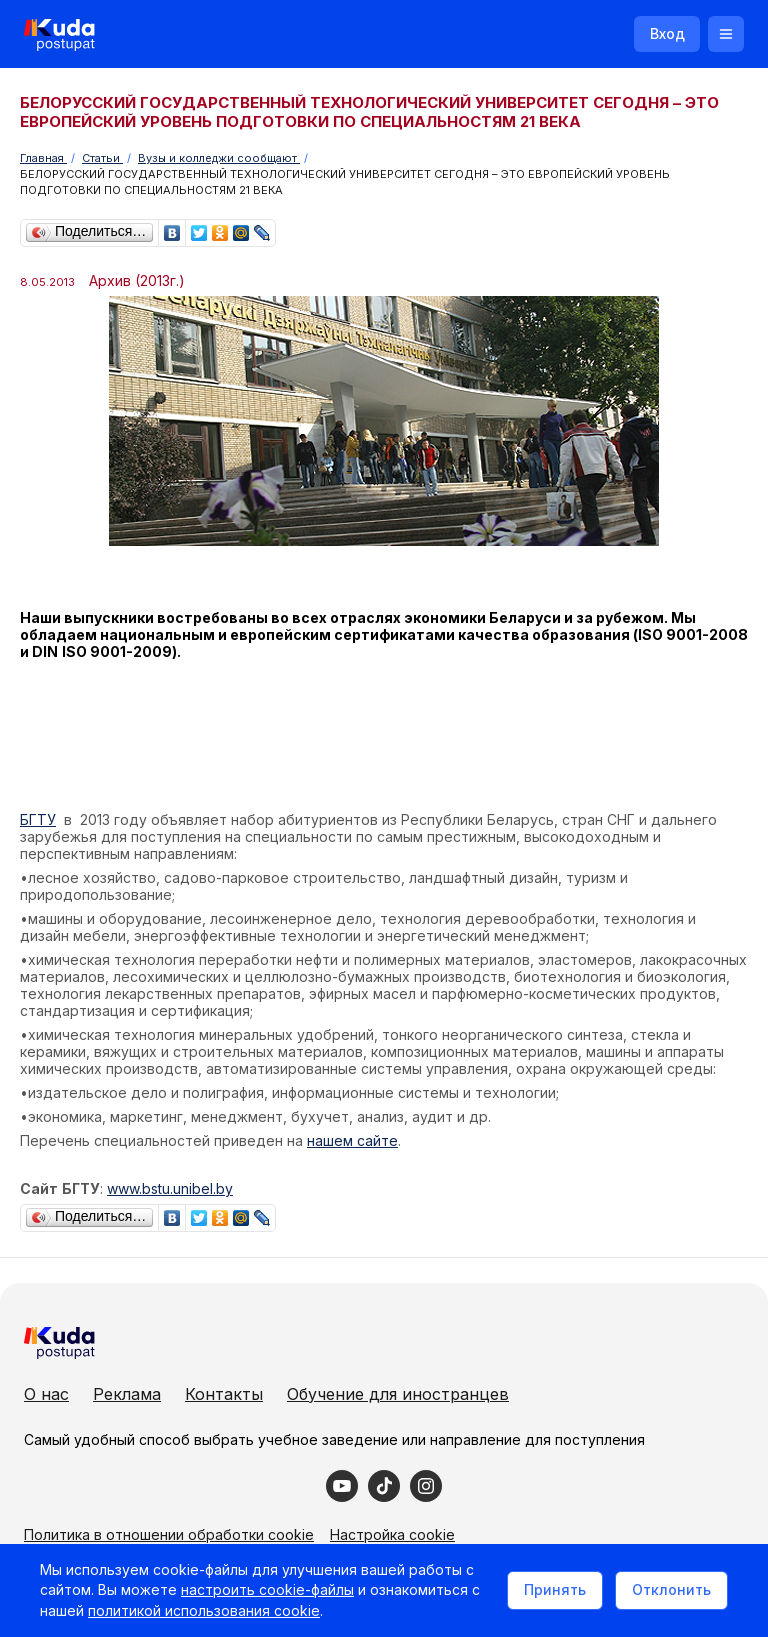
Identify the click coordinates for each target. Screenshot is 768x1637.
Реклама (127, 1394)
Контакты (224, 1394)
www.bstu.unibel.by (170, 1188)
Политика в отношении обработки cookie (169, 1534)
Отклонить (671, 1589)
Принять (555, 1589)
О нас (46, 1394)
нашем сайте (352, 1140)
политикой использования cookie (204, 1610)
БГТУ (38, 819)
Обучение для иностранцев (398, 1394)
